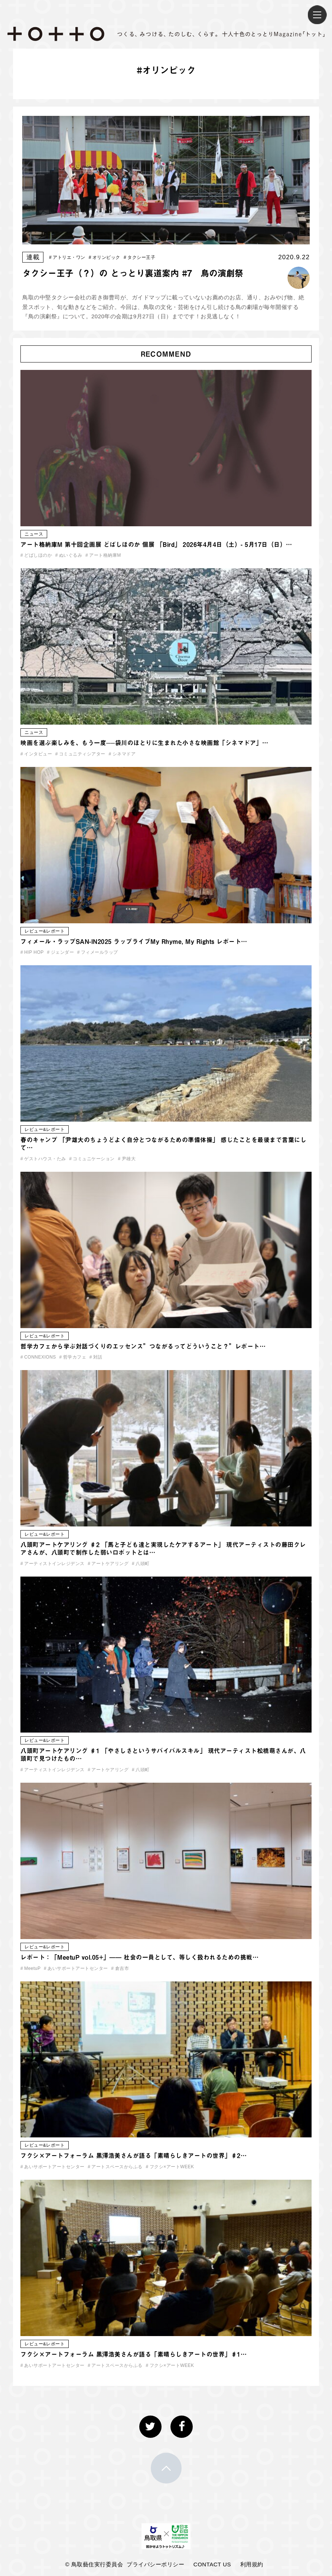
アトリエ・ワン (67, 257)
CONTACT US (212, 2564)
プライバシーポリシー (155, 2564)
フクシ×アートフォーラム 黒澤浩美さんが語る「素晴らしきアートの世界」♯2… (133, 2156)
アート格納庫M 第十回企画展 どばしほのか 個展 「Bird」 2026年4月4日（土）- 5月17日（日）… (156, 544)
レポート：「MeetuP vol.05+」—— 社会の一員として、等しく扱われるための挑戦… (139, 1957)
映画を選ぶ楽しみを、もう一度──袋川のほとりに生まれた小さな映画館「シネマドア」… (144, 743)
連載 (32, 257)
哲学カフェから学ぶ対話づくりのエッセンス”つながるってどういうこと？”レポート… (143, 1346)
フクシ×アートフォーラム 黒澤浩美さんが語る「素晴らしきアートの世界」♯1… (133, 2354)
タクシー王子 (139, 257)
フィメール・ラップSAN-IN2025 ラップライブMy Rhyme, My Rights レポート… (133, 941)
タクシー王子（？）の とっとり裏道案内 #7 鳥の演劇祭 (132, 273)
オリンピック (104, 257)
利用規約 (251, 2564)
